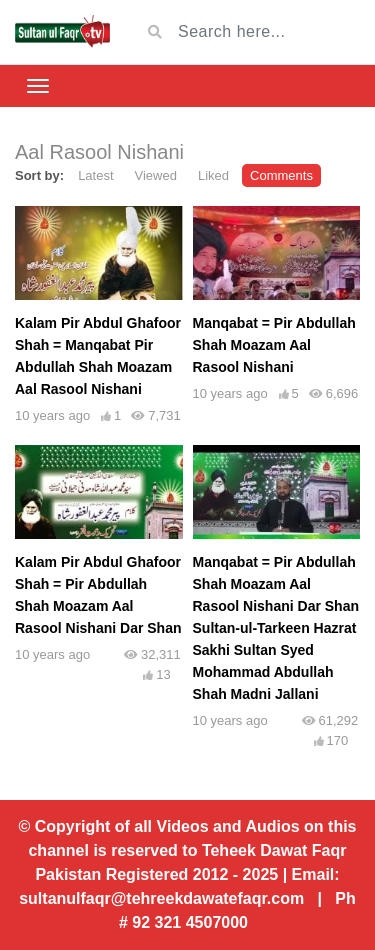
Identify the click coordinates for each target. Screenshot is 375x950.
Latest (95, 175)
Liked (213, 175)
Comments (281, 175)
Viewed (156, 175)
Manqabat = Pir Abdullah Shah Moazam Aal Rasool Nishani (274, 345)
